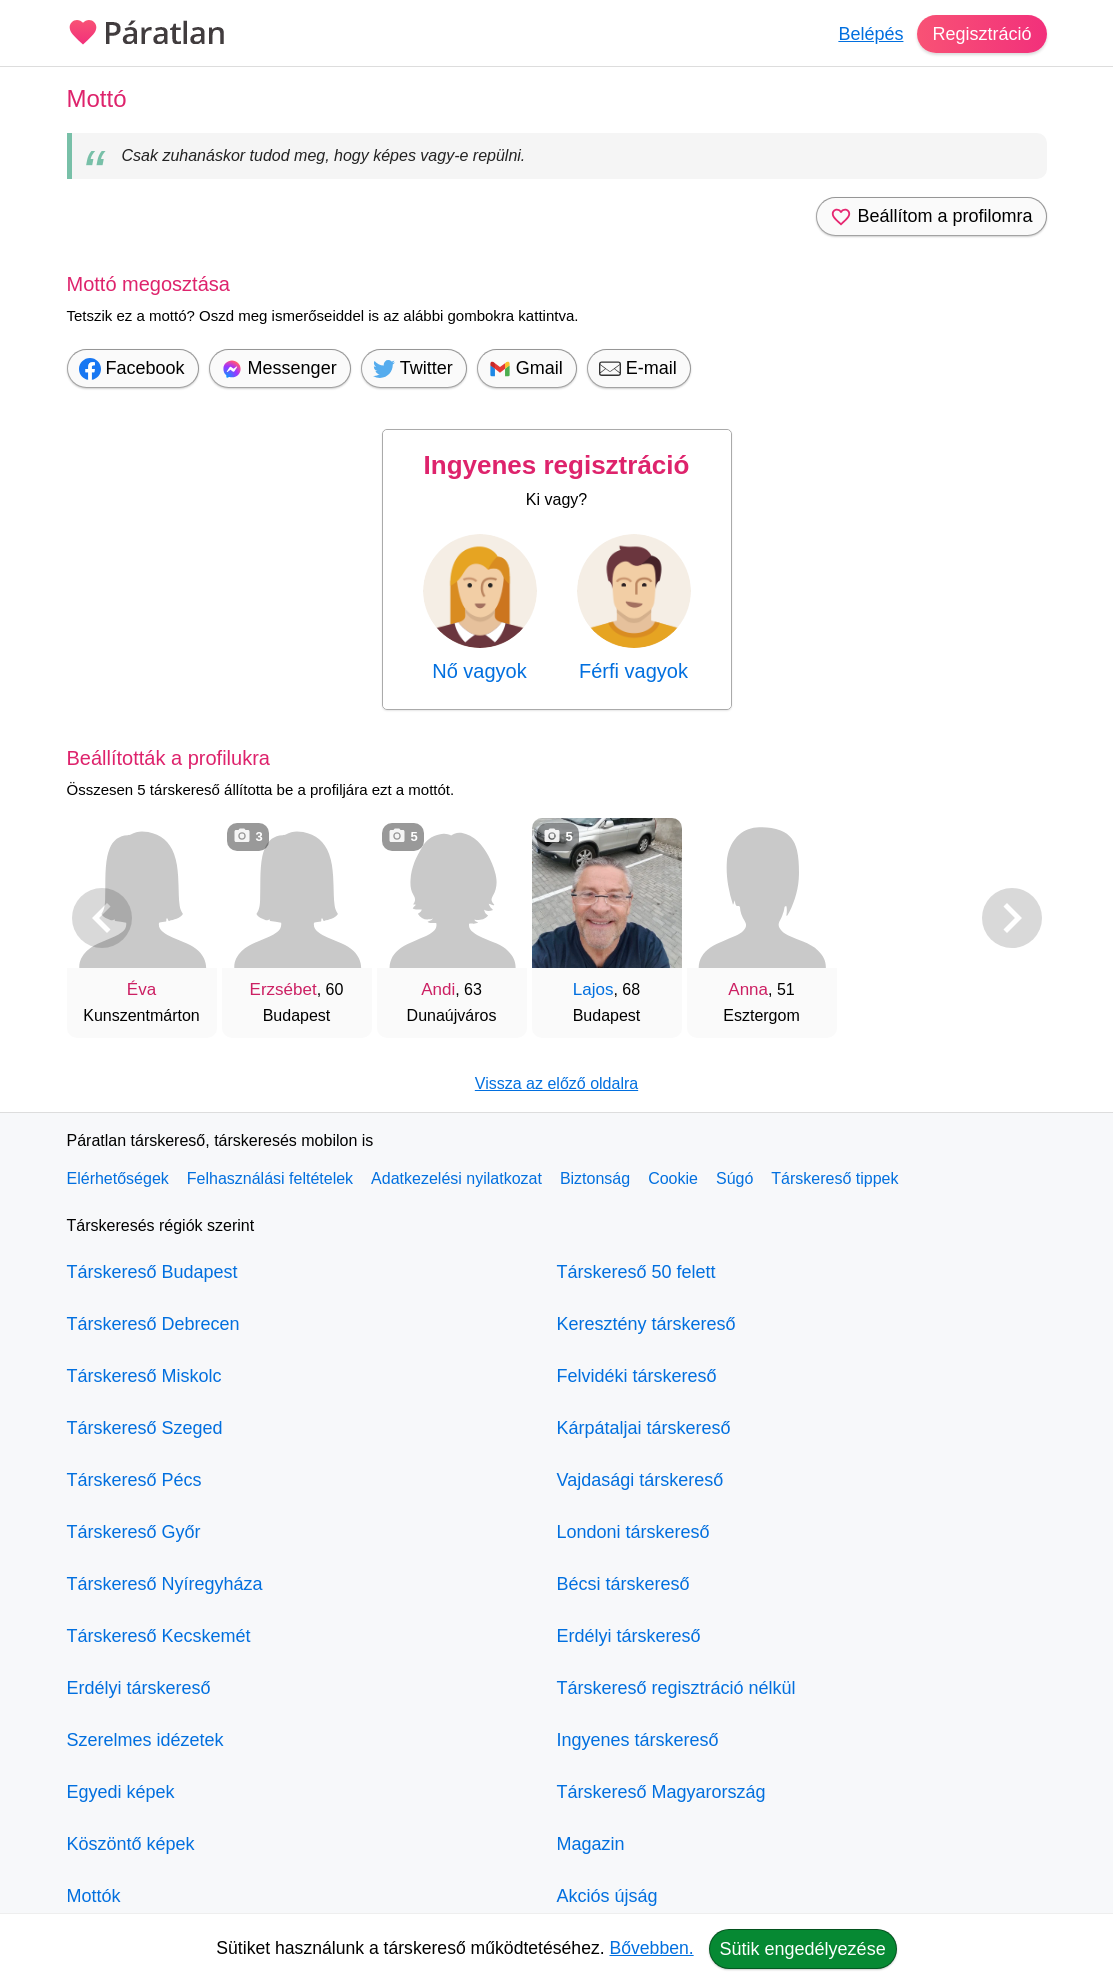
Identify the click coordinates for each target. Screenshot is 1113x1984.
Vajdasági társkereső (640, 1480)
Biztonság (595, 1178)
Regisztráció (981, 34)
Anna (748, 989)
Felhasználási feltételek (270, 1178)
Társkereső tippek (834, 1178)
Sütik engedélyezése (803, 1949)
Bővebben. (652, 1948)
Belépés (870, 34)
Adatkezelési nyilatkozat (456, 1178)
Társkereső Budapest (152, 1272)
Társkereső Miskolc (144, 1376)
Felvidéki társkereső (637, 1376)
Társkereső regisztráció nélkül (676, 1688)
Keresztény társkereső (646, 1324)
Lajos (593, 989)
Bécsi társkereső (623, 1584)
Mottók (94, 1896)
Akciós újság (607, 1896)
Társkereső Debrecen (153, 1324)
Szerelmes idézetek (145, 1740)
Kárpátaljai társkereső (644, 1428)
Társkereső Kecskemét (159, 1636)
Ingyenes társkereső (638, 1740)
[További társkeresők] (1012, 918)
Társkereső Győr (134, 1532)
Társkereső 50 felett (636, 1272)
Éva (141, 989)
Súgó (734, 1178)
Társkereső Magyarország (661, 1792)
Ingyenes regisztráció (557, 465)
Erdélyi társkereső (139, 1688)
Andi (438, 989)
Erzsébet (283, 989)
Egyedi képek (121, 1792)
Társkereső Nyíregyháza (165, 1584)
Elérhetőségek (118, 1178)
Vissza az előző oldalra (556, 1083)
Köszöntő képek (131, 1844)
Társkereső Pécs (134, 1480)
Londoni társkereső (633, 1532)
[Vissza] (102, 918)
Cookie (673, 1178)
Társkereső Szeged (145, 1428)
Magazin (591, 1844)
